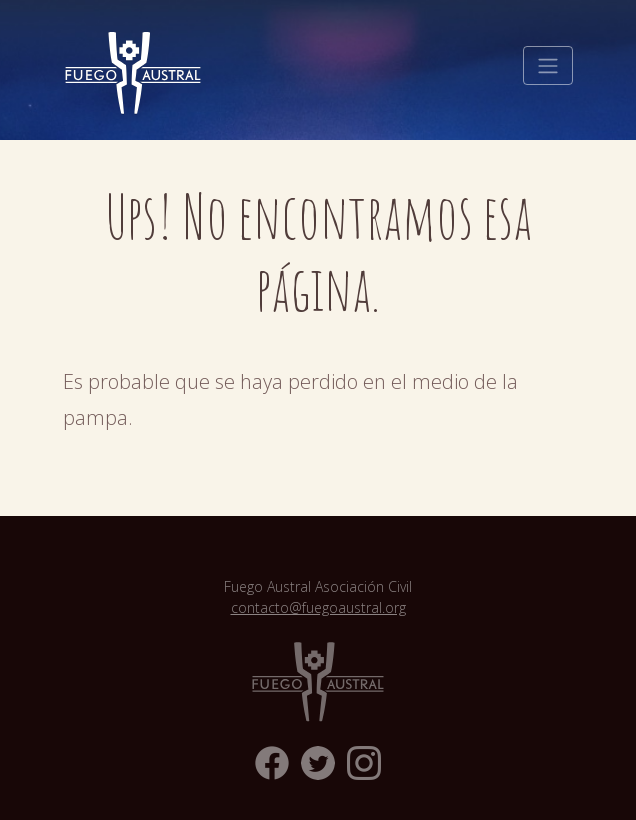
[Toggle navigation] (548, 66)
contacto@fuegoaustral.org (318, 607)
